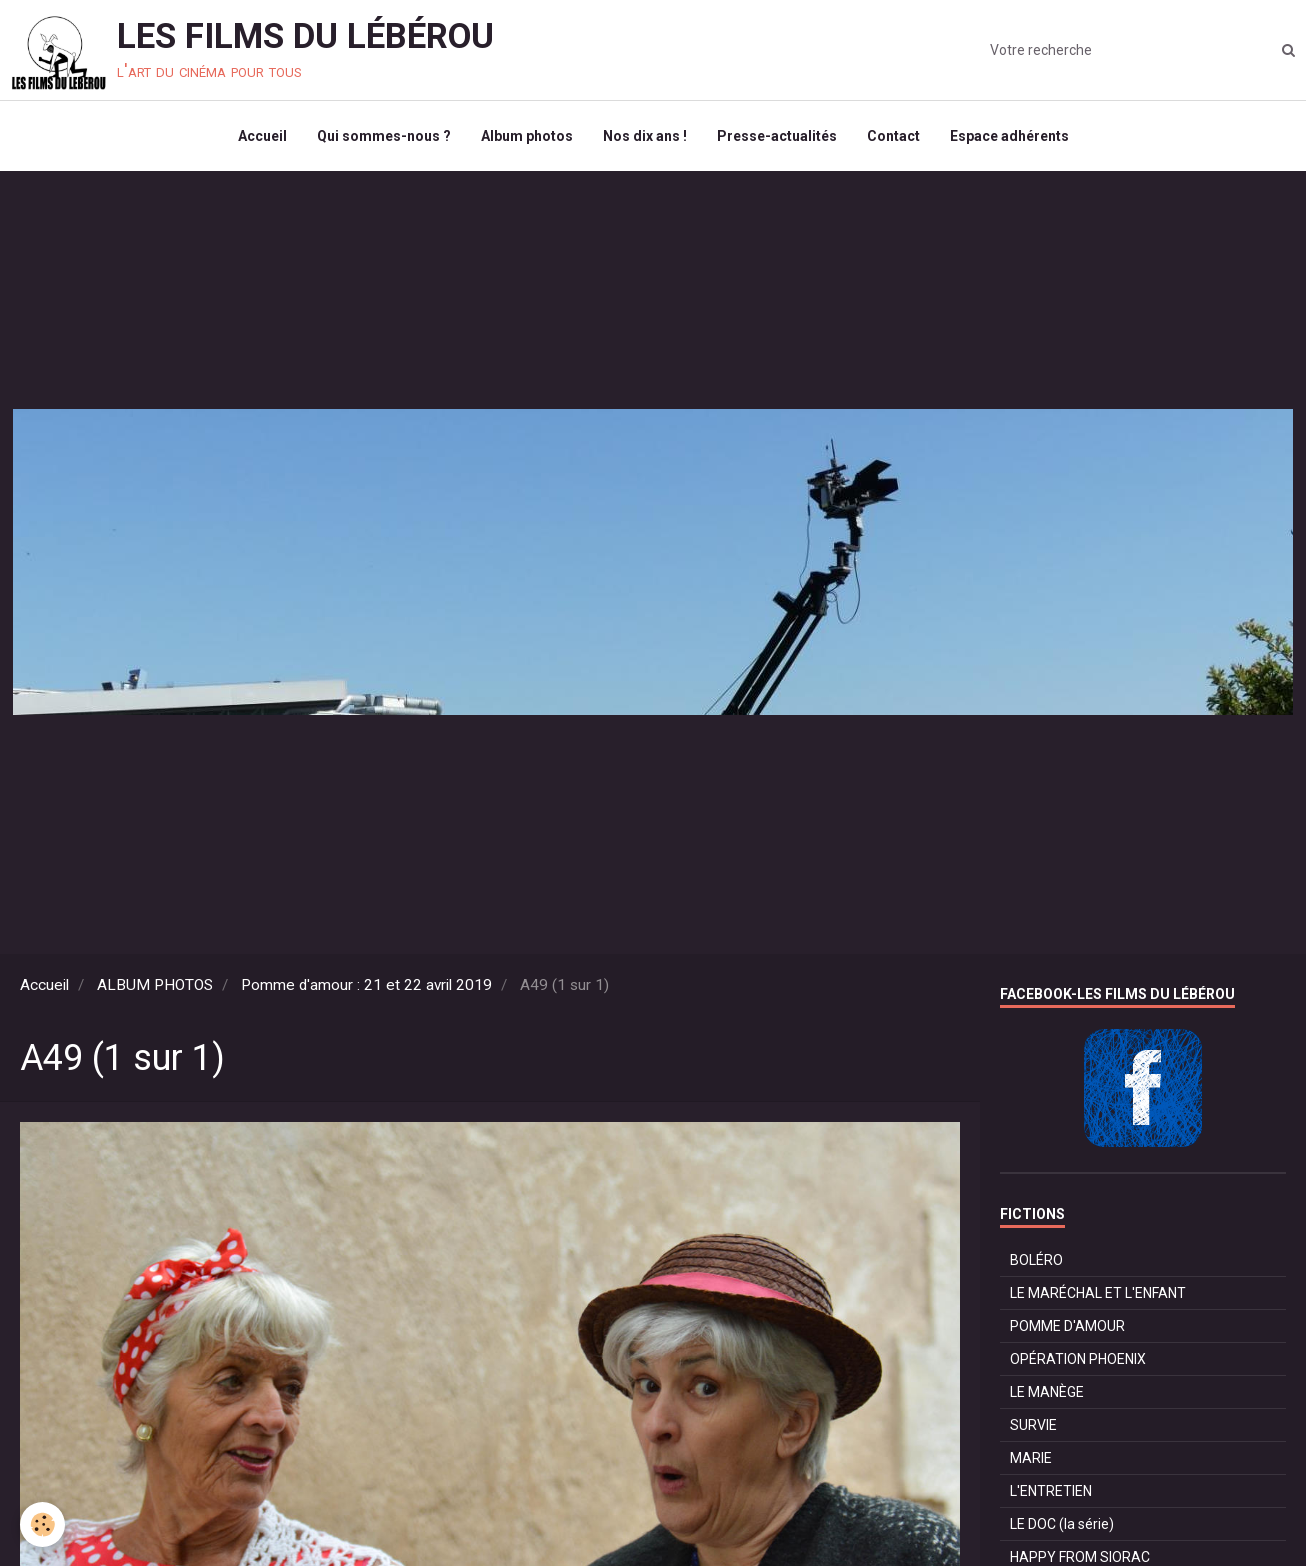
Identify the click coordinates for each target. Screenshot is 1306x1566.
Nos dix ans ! (645, 136)
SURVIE (1033, 1425)
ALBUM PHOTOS (155, 985)
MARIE (1031, 1458)
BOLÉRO (1036, 1260)
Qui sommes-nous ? (384, 136)
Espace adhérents (1009, 136)
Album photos (527, 136)
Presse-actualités (777, 136)
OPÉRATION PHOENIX (1078, 1359)
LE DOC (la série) (1062, 1524)
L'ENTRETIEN (1051, 1491)
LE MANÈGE (1047, 1392)
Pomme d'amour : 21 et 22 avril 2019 (366, 985)
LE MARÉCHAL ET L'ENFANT (1098, 1293)
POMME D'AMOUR (1067, 1326)
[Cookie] (42, 1524)
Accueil (262, 136)
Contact (893, 136)
